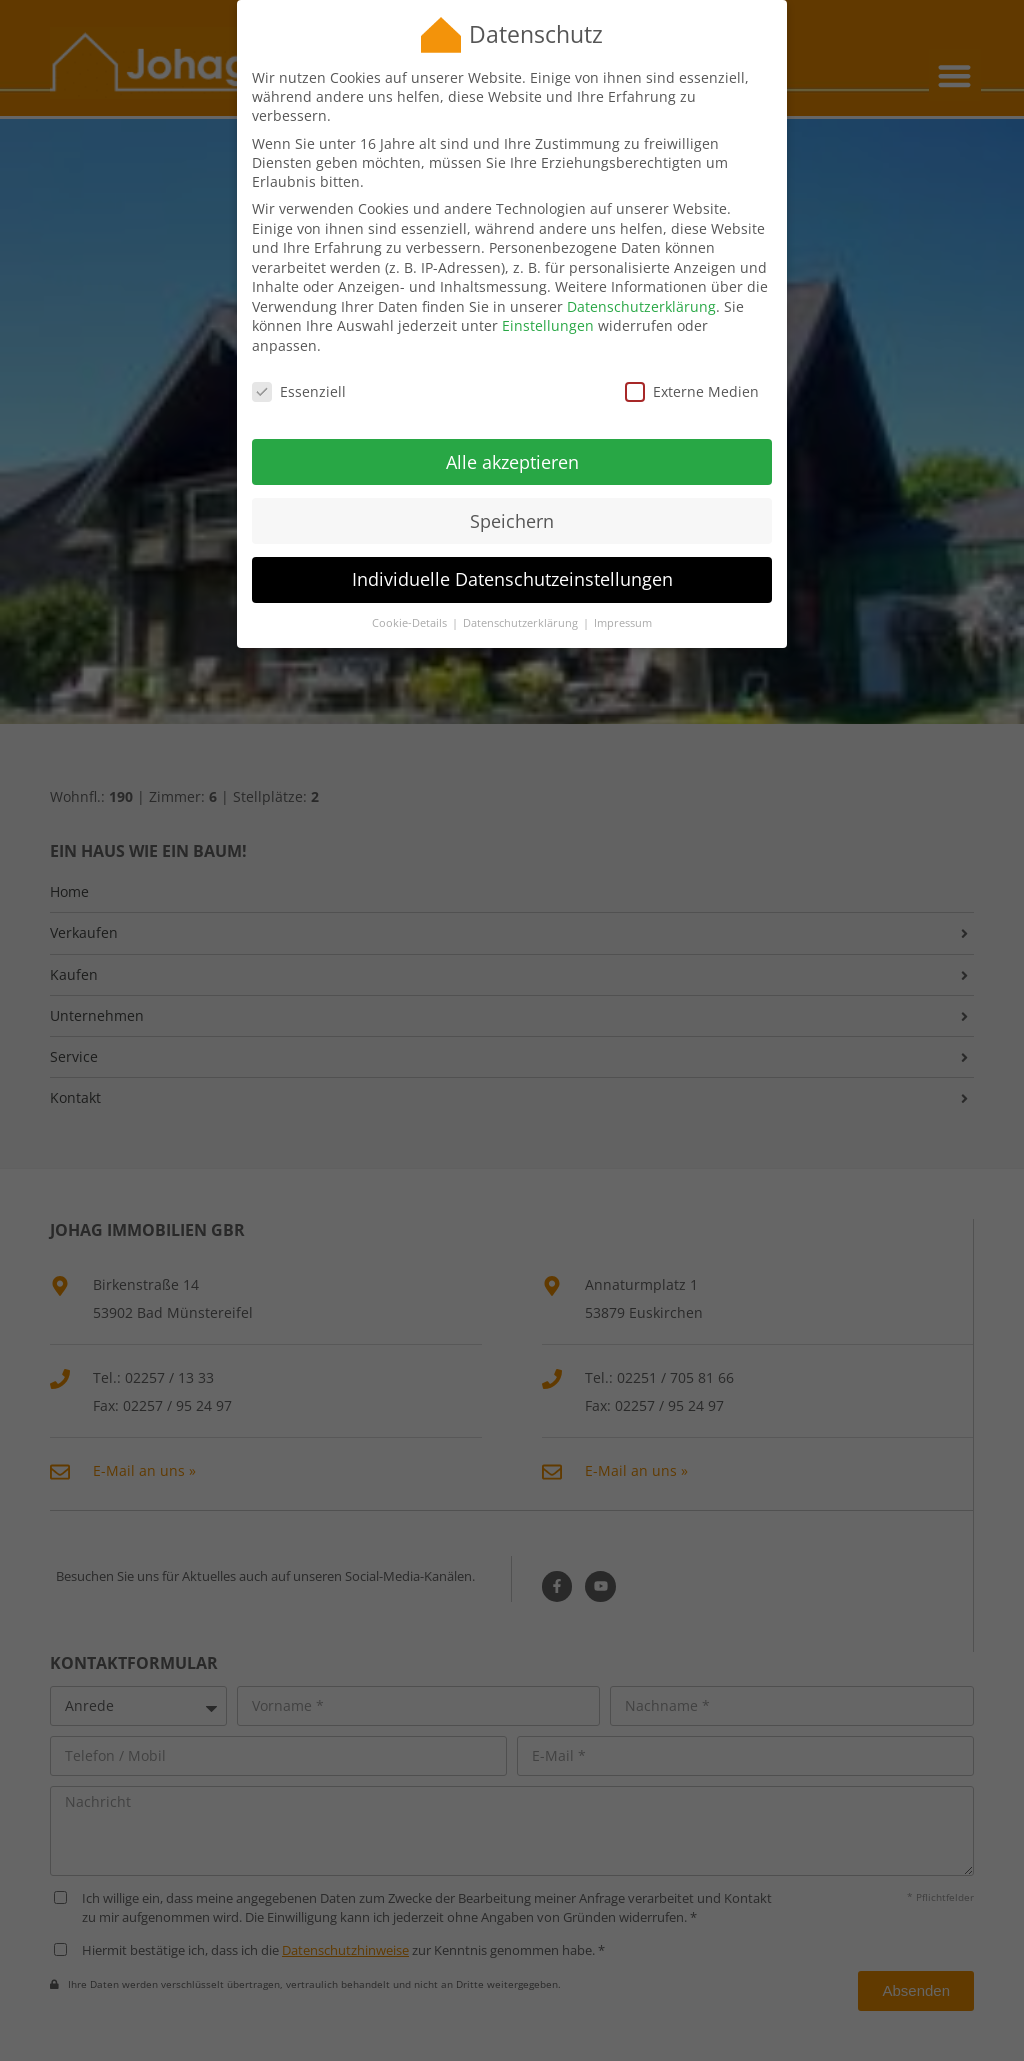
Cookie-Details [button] (411, 601)
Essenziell (299, 369)
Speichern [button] (512, 498)
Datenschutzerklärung (641, 284)
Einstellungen (548, 303)
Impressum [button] (623, 601)
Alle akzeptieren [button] (512, 439)
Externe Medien (692, 369)
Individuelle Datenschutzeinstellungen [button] (512, 557)
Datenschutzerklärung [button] (522, 601)
